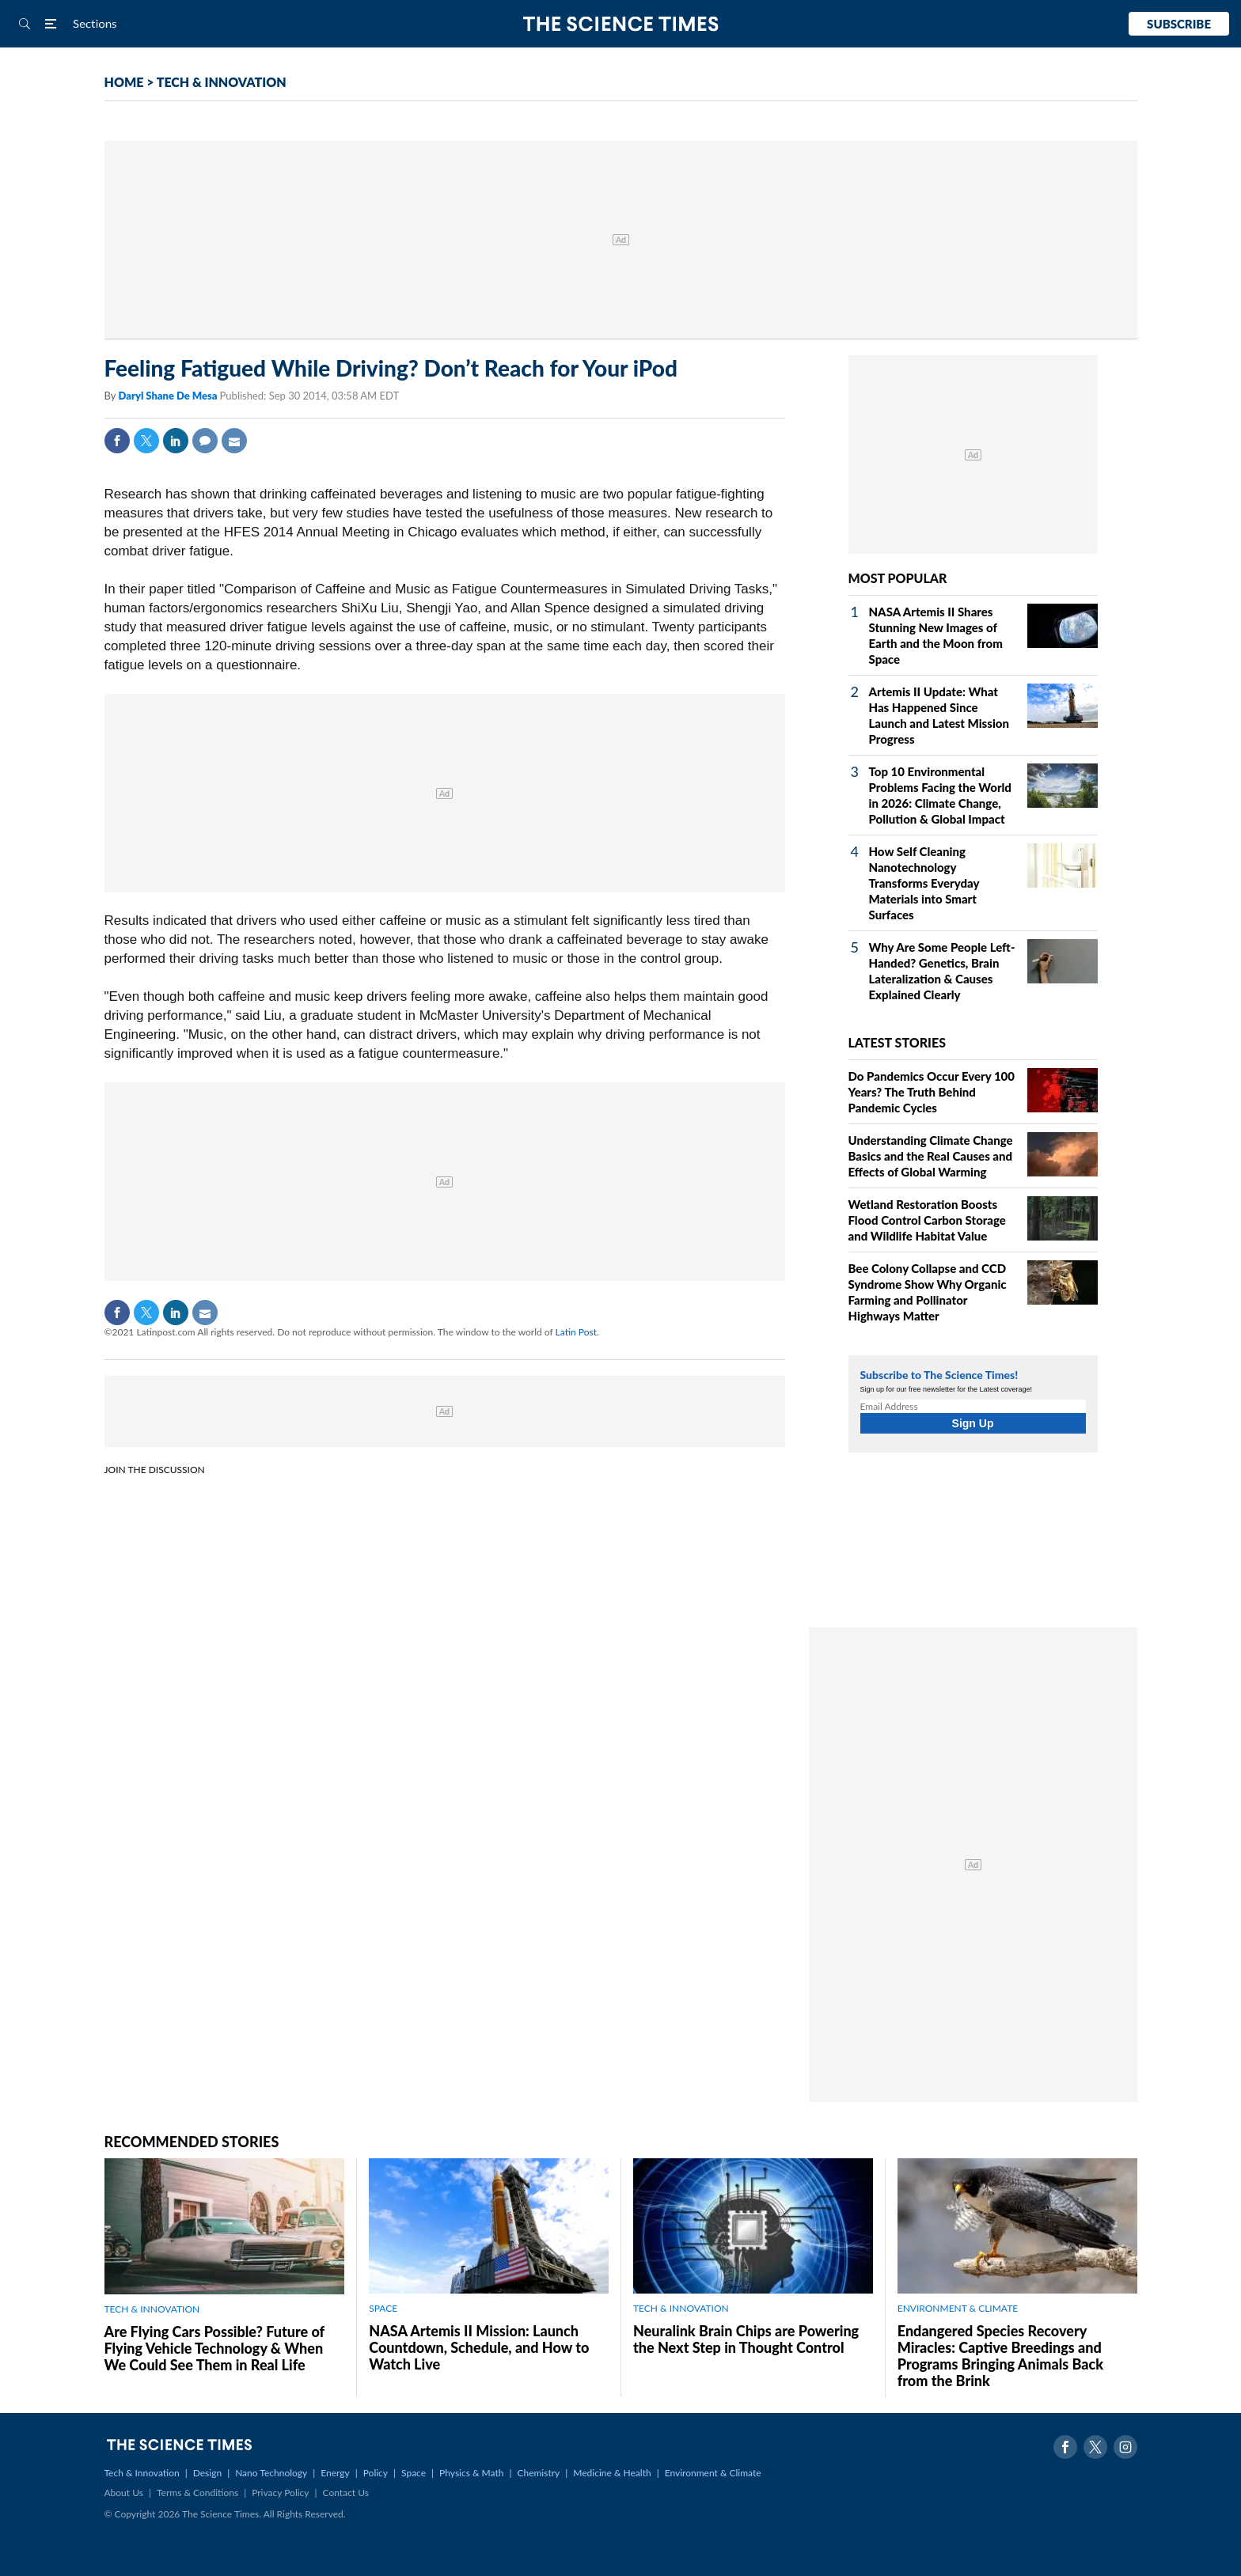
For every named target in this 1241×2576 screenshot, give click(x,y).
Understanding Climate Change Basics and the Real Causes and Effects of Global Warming (930, 1156)
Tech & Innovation (142, 2473)
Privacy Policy (280, 2492)
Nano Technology (271, 2473)
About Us (123, 2492)
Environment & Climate (713, 2473)
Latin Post (576, 1332)
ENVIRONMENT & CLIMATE (958, 2308)
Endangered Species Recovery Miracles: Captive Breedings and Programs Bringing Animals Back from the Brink (1000, 2355)
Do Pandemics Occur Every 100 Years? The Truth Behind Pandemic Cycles (931, 1092)
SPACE (383, 2308)
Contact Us (346, 2492)
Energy (335, 2473)
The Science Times (621, 24)
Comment (205, 440)
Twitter (146, 440)
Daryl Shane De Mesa (168, 395)
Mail (234, 440)
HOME (124, 81)
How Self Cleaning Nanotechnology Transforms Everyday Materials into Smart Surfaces (924, 883)
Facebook (117, 440)
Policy (375, 2473)
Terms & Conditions (197, 2492)
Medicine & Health (612, 2473)
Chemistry (538, 2473)
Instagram (1125, 2447)
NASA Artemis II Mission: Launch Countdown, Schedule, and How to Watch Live (479, 2347)
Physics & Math (471, 2473)
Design (207, 2473)
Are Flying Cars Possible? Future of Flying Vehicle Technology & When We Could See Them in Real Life (214, 2348)
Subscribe (1179, 24)
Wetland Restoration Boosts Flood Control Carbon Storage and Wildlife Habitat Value (927, 1220)
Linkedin (175, 440)
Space (413, 2473)
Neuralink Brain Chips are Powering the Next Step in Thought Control (746, 2339)
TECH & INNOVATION (222, 81)
